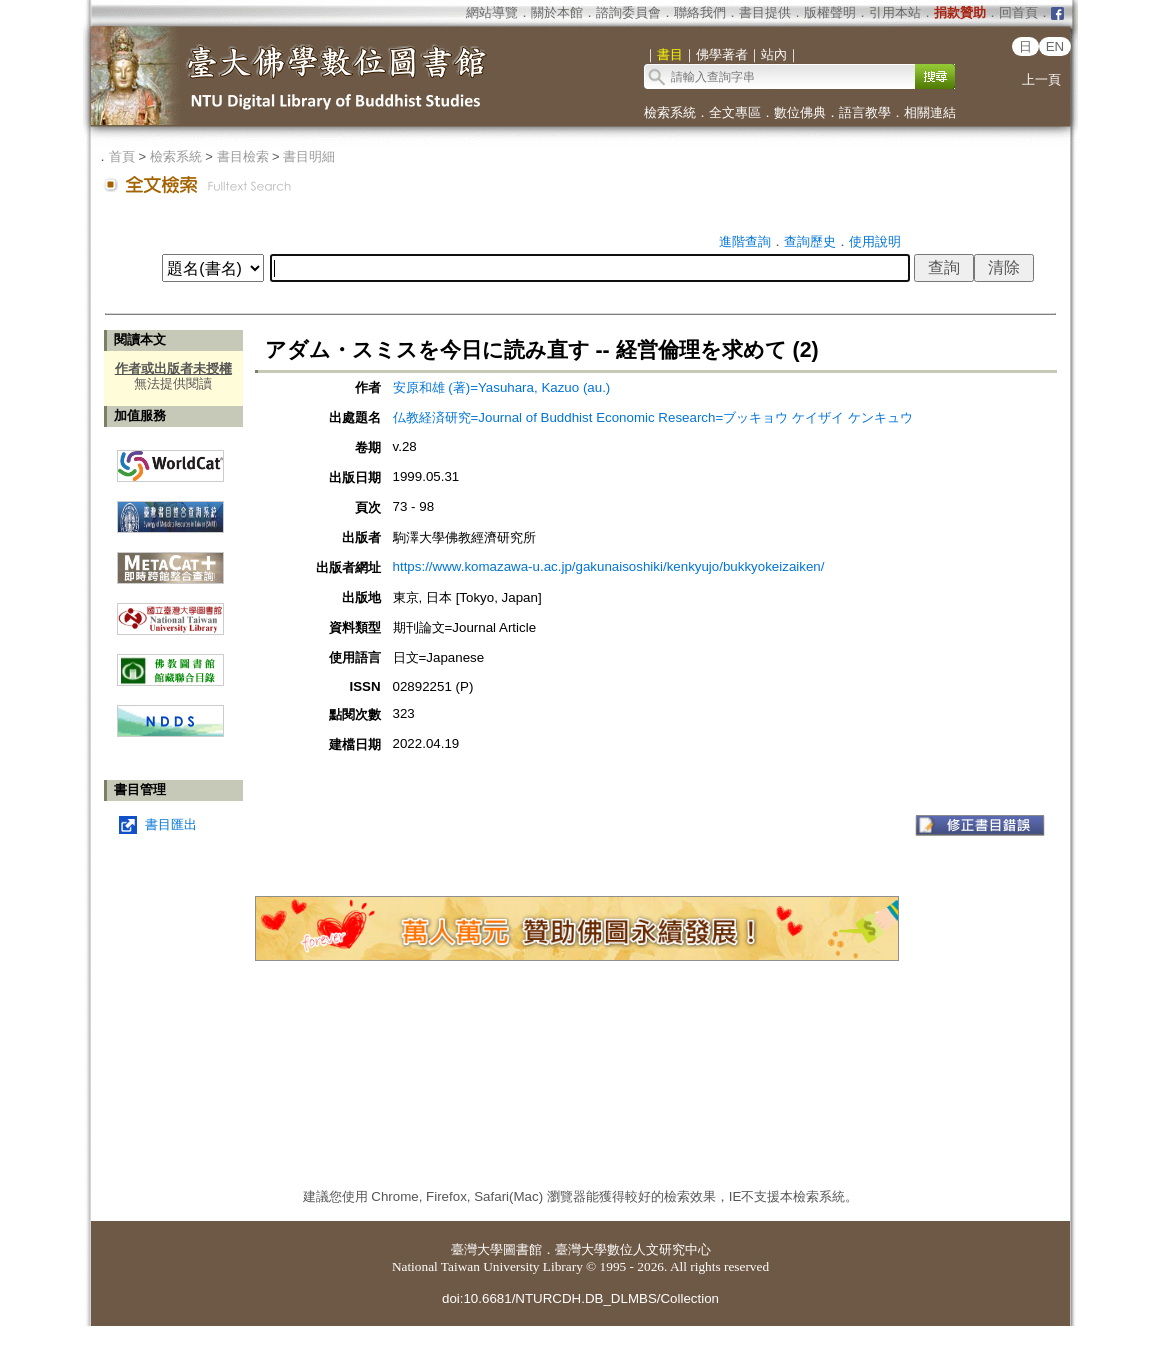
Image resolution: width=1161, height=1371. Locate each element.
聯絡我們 (700, 12)
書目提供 (765, 12)
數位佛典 (800, 112)
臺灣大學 (477, 1249)
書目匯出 (171, 824)
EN (1055, 46)
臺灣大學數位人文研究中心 (633, 1249)
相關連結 (930, 112)
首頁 (122, 156)
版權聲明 (830, 12)
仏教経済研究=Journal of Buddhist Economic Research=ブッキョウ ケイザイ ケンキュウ (653, 417)
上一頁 (1041, 79)
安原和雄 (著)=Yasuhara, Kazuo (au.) (502, 387)
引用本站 (895, 12)
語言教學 (865, 112)
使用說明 (875, 241)
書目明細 (309, 156)
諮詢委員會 (628, 12)
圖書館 (522, 1249)
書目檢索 (243, 156)
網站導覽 (492, 12)
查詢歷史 (810, 241)
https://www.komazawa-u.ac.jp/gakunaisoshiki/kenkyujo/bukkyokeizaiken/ (609, 566)
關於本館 (557, 12)
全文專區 (735, 112)
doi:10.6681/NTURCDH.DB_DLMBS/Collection (580, 1298)
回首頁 (1018, 12)
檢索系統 (670, 112)
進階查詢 (745, 241)
